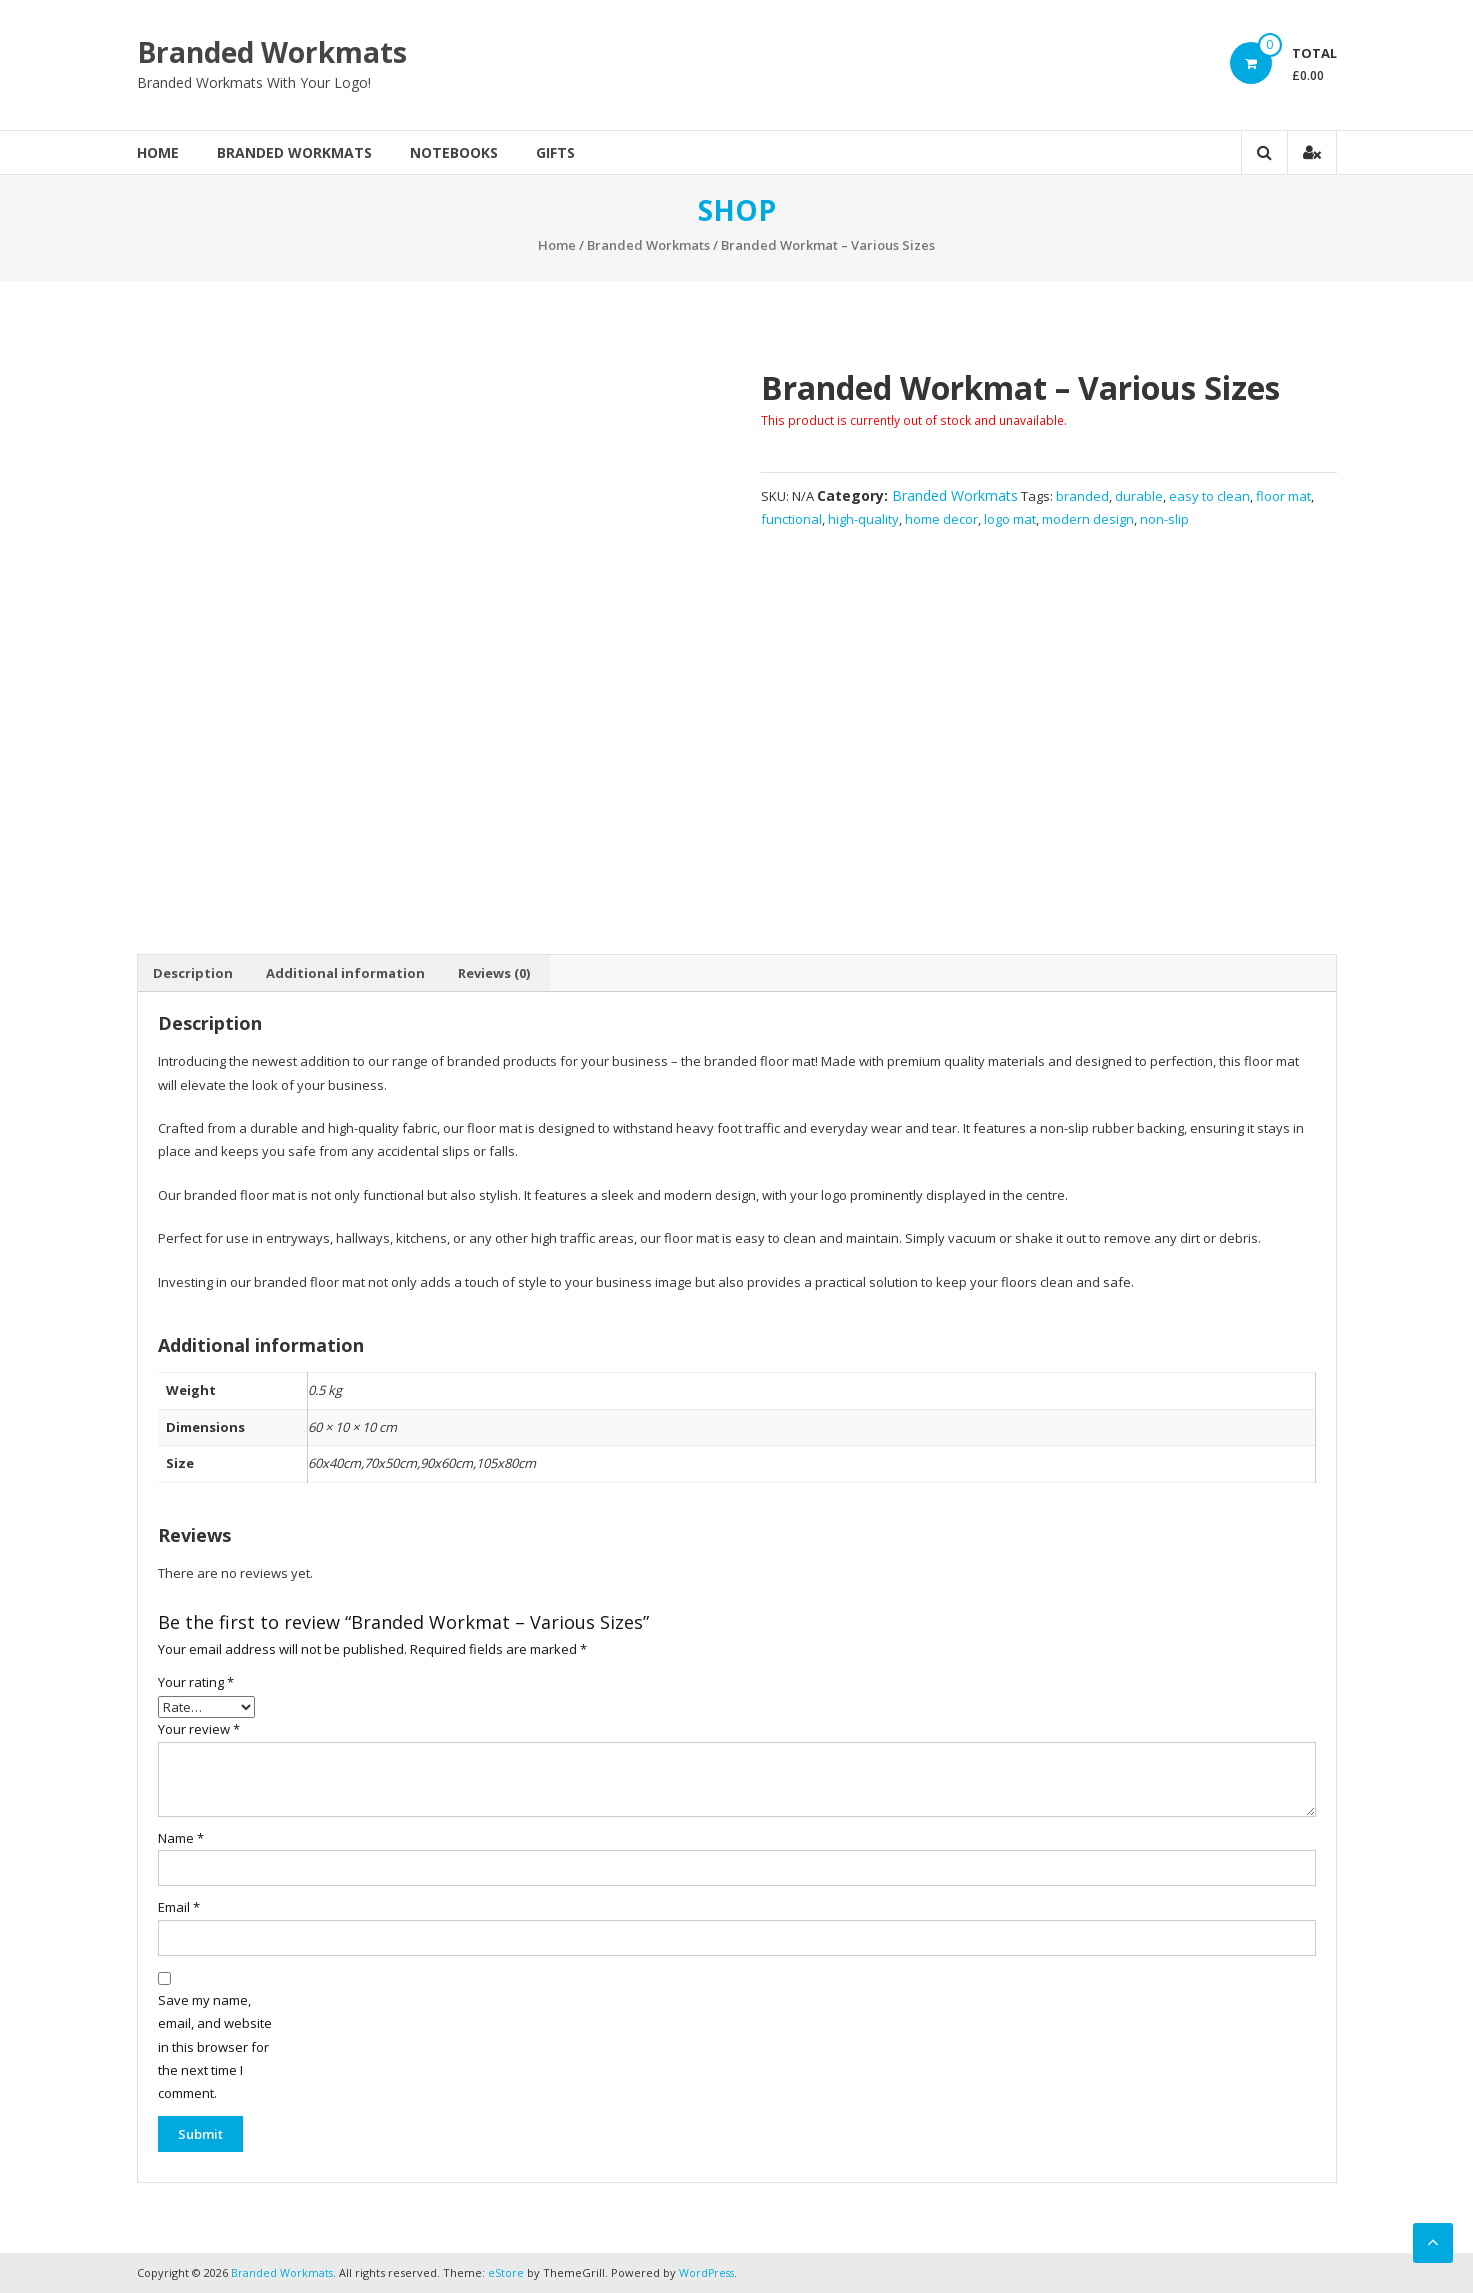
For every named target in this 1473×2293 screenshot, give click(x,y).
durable (1139, 496)
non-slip (1164, 519)
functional (791, 519)
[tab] (193, 973)
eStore (507, 2272)
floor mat (1283, 496)
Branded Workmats (272, 52)
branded (1082, 496)
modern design (1088, 519)
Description (193, 973)
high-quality (863, 519)
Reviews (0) (494, 973)
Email (179, 1907)
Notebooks (454, 152)
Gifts (555, 152)
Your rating (196, 1682)
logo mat (1010, 519)
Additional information (345, 973)
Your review (199, 1729)
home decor (941, 519)
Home (158, 152)
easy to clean (1209, 496)
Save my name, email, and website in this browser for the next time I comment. (215, 2047)
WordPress (709, 2272)
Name (181, 1838)
